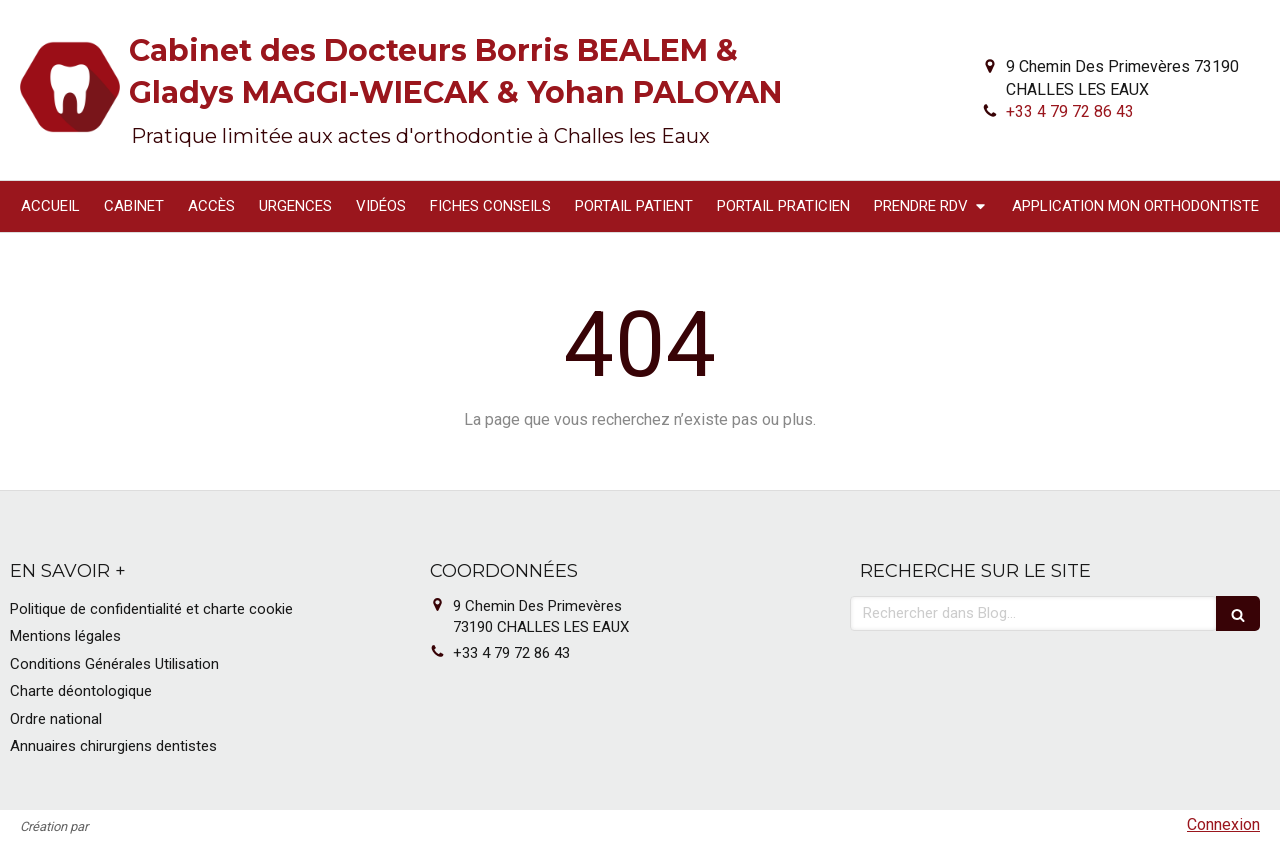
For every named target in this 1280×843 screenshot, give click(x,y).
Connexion (1223, 824)
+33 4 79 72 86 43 (1070, 111)
